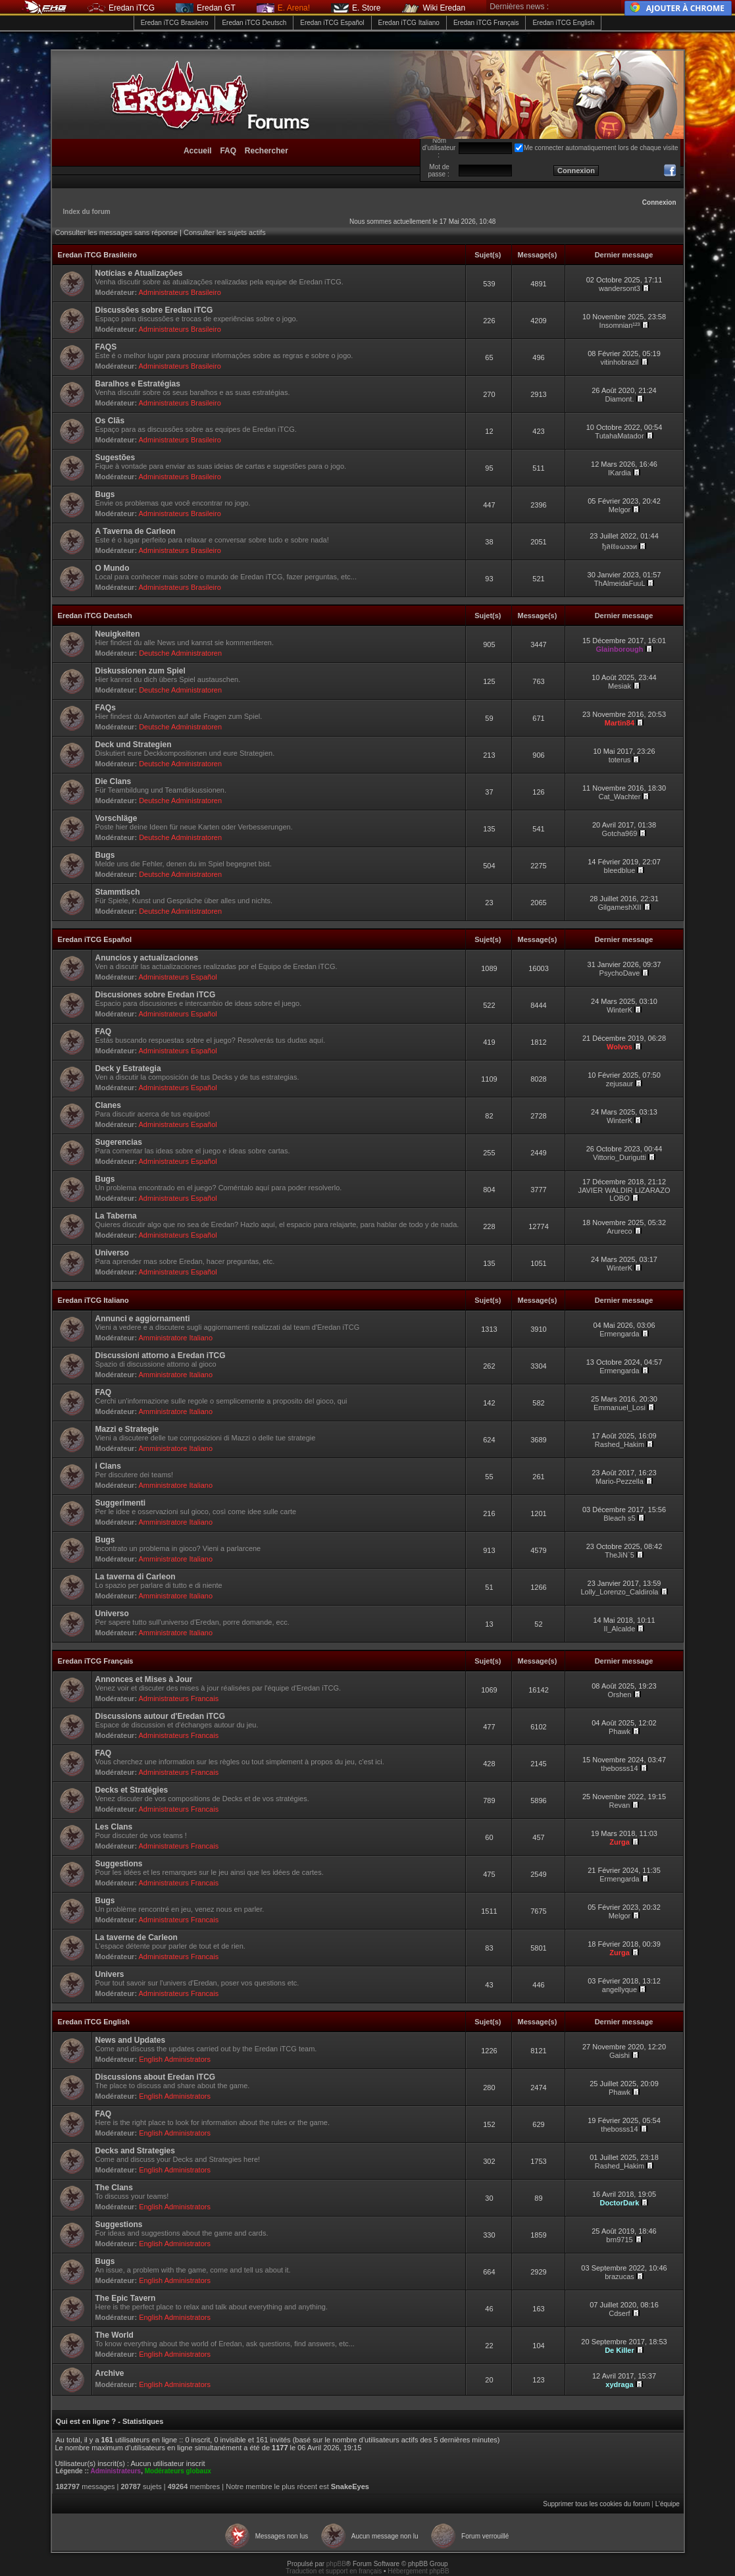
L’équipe (667, 2504)
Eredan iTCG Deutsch (254, 22)
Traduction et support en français (334, 2571)
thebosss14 (619, 1768)
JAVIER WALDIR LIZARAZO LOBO (624, 1194)
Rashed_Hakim (619, 1444)
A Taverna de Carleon (135, 531)
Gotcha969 (620, 833)
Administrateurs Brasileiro (180, 292)
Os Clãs (110, 420)
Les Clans (114, 1826)
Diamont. (619, 399)
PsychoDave (619, 973)
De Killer (619, 2350)
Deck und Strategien (133, 744)
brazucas (619, 2276)
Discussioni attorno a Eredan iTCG (160, 1355)
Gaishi (619, 2055)
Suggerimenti (120, 1503)
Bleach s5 (619, 1518)
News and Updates (130, 2040)
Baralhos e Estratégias (137, 383)
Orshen (619, 1694)
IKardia (619, 473)
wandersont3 (619, 288)
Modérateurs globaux (178, 2471)
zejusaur (620, 1084)
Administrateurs (115, 2471)
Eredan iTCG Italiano (409, 22)
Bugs (105, 494)
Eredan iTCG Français (486, 22)
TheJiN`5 (619, 1555)
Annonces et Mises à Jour (144, 1679)
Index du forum (87, 211)
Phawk (619, 1731)
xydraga (619, 2384)
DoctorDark (620, 2203)
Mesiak (619, 686)
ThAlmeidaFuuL (619, 583)
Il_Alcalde (620, 1629)
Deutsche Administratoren (180, 653)
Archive (109, 2373)
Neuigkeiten (117, 634)
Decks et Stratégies (131, 1790)
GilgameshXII (619, 907)
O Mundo (112, 568)
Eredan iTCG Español (332, 22)
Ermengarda (619, 1334)
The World (114, 2335)
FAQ (103, 1031)
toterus (620, 760)
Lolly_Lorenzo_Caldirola (619, 1592)
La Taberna (116, 1216)
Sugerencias (118, 1142)
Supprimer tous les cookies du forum (596, 2504)
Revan (619, 1805)
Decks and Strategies (135, 2150)
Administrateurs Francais (179, 1698)
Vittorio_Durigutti (619, 1157)
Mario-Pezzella (620, 1481)
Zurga (619, 1842)
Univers (109, 1974)
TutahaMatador (619, 436)
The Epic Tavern (125, 2298)
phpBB (336, 2563)
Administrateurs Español (178, 977)
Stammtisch (117, 892)
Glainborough (619, 649)
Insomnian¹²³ (619, 325)
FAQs (105, 707)
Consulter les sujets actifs (225, 232)
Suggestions (119, 1863)
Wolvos (619, 1047)
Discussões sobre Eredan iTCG (154, 310)
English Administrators (175, 2059)
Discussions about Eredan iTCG (155, 2077)
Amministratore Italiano (176, 1338)
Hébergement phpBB (418, 2571)
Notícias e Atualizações (139, 273)
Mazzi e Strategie (127, 1429)
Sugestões (115, 457)
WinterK (619, 1010)
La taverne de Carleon (136, 1937)
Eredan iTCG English (563, 22)
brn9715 (619, 2240)
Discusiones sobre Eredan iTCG (155, 994)
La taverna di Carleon (135, 1576)
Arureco (619, 1231)
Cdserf (619, 2313)
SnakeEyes (350, 2486)
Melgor (620, 509)
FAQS (106, 347)
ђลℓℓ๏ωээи (619, 546)
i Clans (108, 1466)
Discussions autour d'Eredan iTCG (160, 1716)
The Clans (114, 2187)
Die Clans (113, 781)
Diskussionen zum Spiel (140, 670)
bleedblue (620, 870)
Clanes (108, 1105)
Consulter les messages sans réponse (116, 232)
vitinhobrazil (619, 362)
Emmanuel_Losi (620, 1407)
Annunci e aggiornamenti (142, 1318)
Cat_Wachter (620, 797)
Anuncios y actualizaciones (147, 957)
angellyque (619, 1989)
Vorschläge (116, 818)
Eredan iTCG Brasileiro (175, 22)
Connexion (659, 202)
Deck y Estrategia (128, 1068)
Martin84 (619, 723)
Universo (112, 1252)
